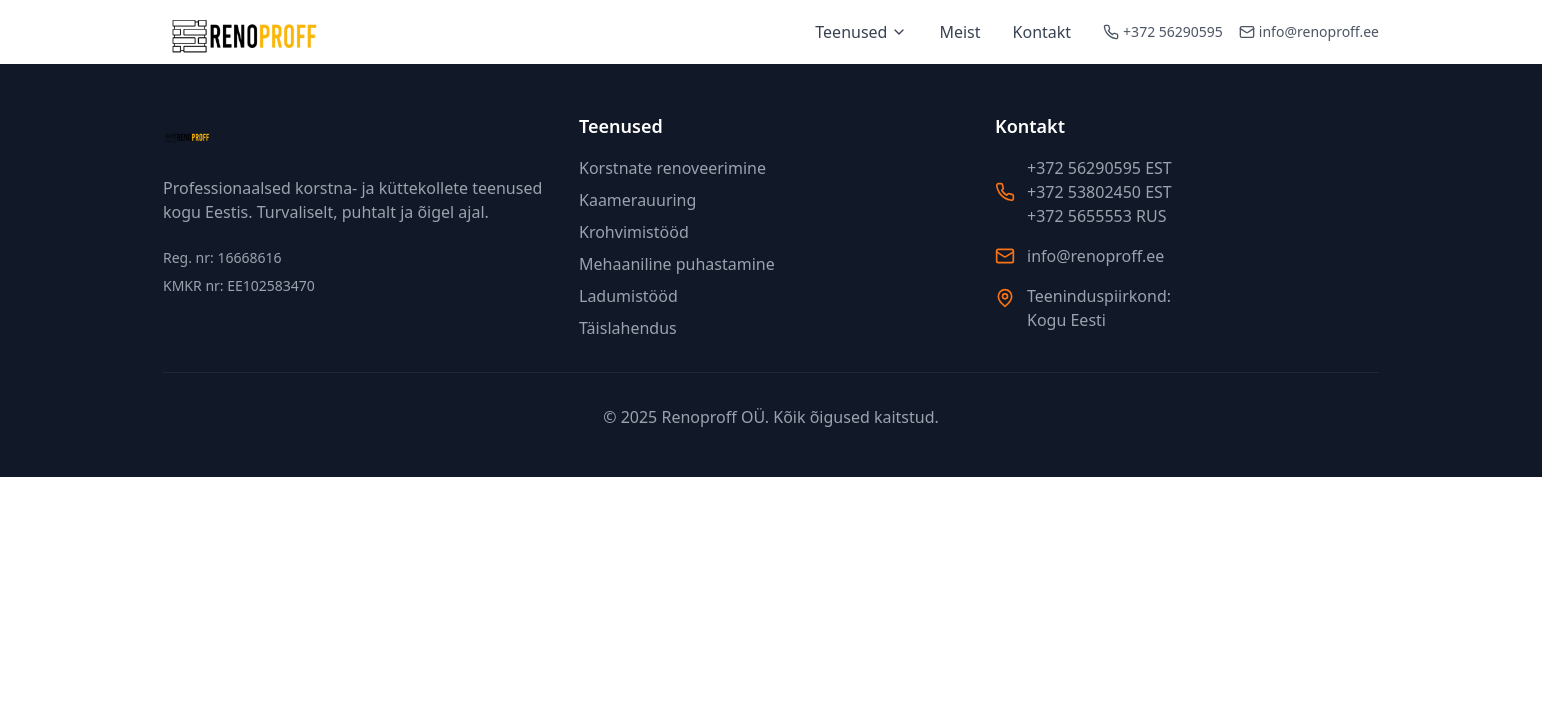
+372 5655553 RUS (1096, 216)
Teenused (861, 32)
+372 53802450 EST (1099, 192)
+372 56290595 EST (1099, 168)
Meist (959, 32)
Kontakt (1042, 32)
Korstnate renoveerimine (672, 168)
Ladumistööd (628, 296)
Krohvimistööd (634, 232)
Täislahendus (628, 328)
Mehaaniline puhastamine (677, 264)
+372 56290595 (1173, 31)
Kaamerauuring (637, 200)
